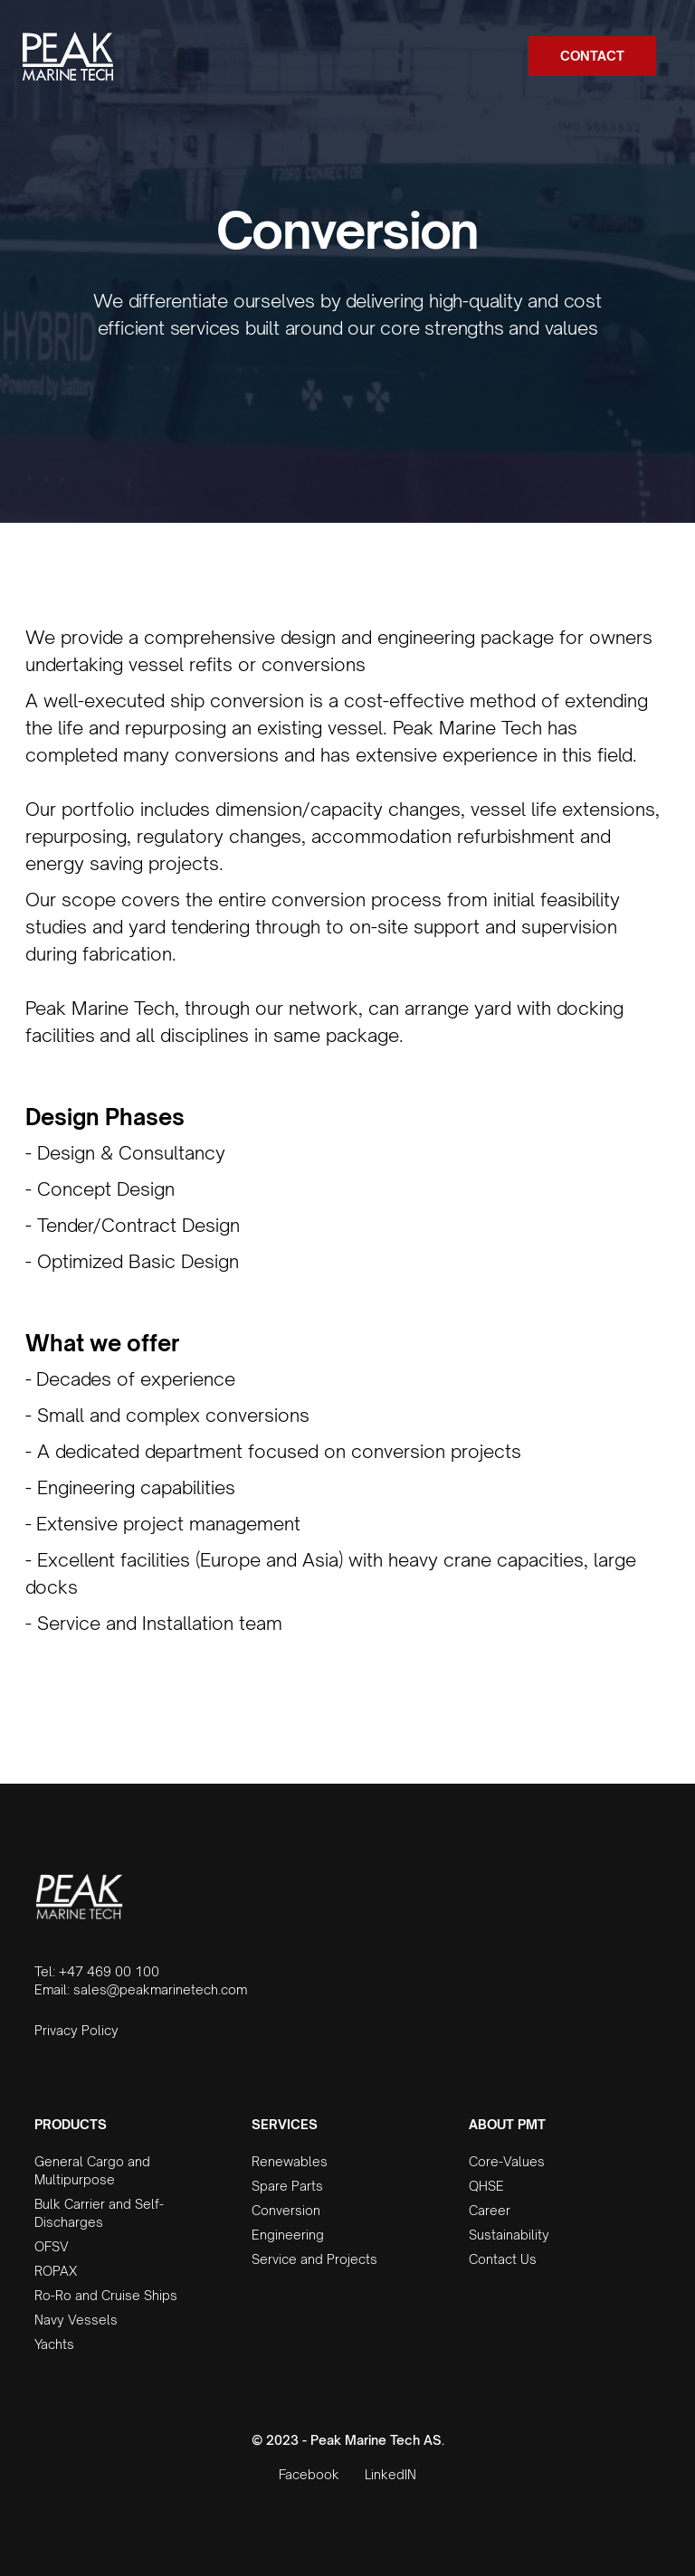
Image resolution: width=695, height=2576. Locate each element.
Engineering (288, 2234)
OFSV (51, 2246)
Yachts (54, 2344)
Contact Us (503, 2259)
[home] (68, 56)
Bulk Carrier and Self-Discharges (99, 2213)
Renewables (290, 2161)
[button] (664, 56)
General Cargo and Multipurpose (92, 2170)
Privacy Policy (76, 2030)
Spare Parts (287, 2185)
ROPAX (55, 2270)
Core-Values (507, 2161)
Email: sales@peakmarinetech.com (140, 1989)
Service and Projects (314, 2259)
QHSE (486, 2185)
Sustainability (509, 2234)
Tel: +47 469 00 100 (96, 1971)
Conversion (286, 2210)
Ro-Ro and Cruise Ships (105, 2295)
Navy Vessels (76, 2319)
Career (489, 2210)
